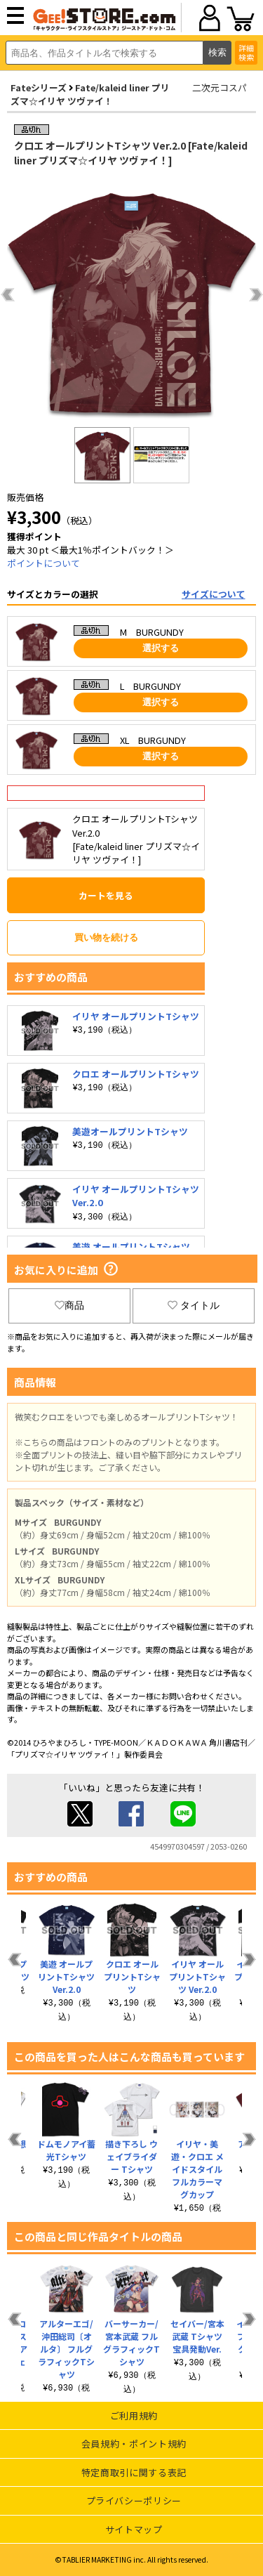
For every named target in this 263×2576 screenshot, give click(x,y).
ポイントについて (43, 563)
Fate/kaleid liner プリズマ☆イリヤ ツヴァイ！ (90, 94)
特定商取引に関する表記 (134, 2472)
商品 (69, 1305)
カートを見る (106, 895)
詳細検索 (246, 52)
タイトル (194, 1305)
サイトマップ (134, 2529)
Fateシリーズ (39, 87)
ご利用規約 (134, 2415)
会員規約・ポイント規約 (134, 2443)
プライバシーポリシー (134, 2500)
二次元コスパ (219, 87)
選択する (160, 648)
